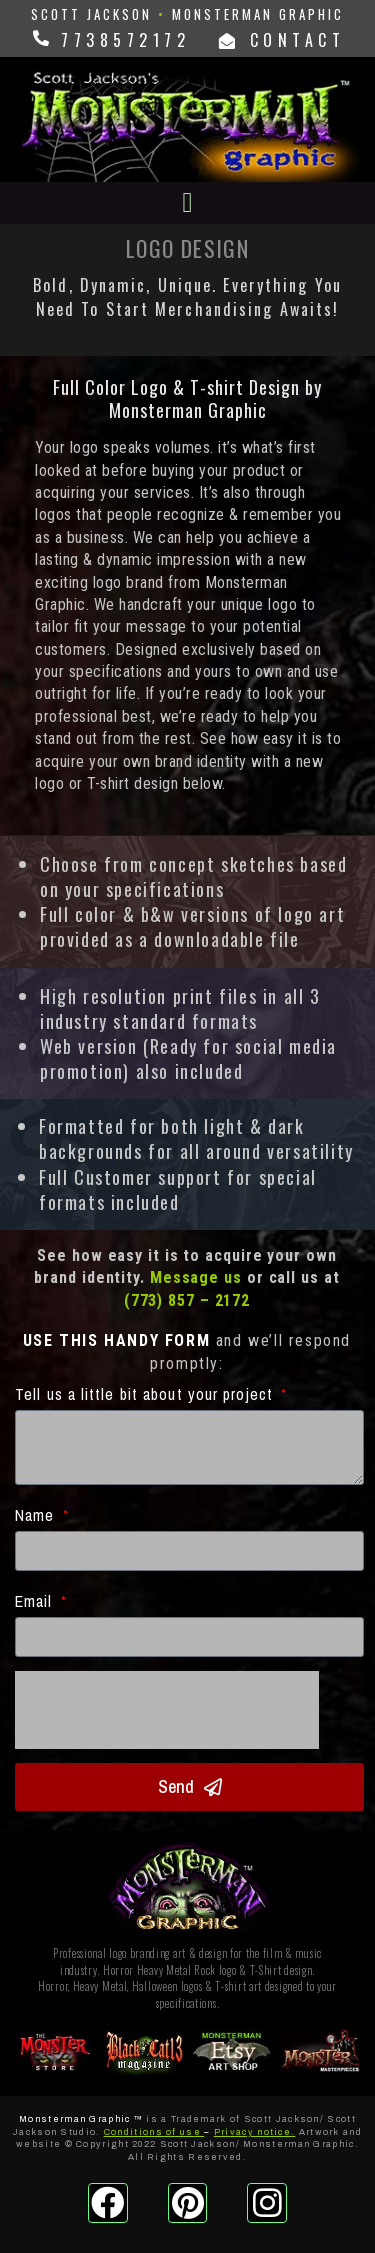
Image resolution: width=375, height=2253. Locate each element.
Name (37, 1515)
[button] (187, 203)
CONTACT (282, 40)
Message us (196, 1277)
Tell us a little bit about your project (146, 1394)
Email (36, 1601)
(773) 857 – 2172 (187, 1300)
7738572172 (121, 40)
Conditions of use (152, 2132)
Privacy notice (252, 2132)
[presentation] (167, 1710)
